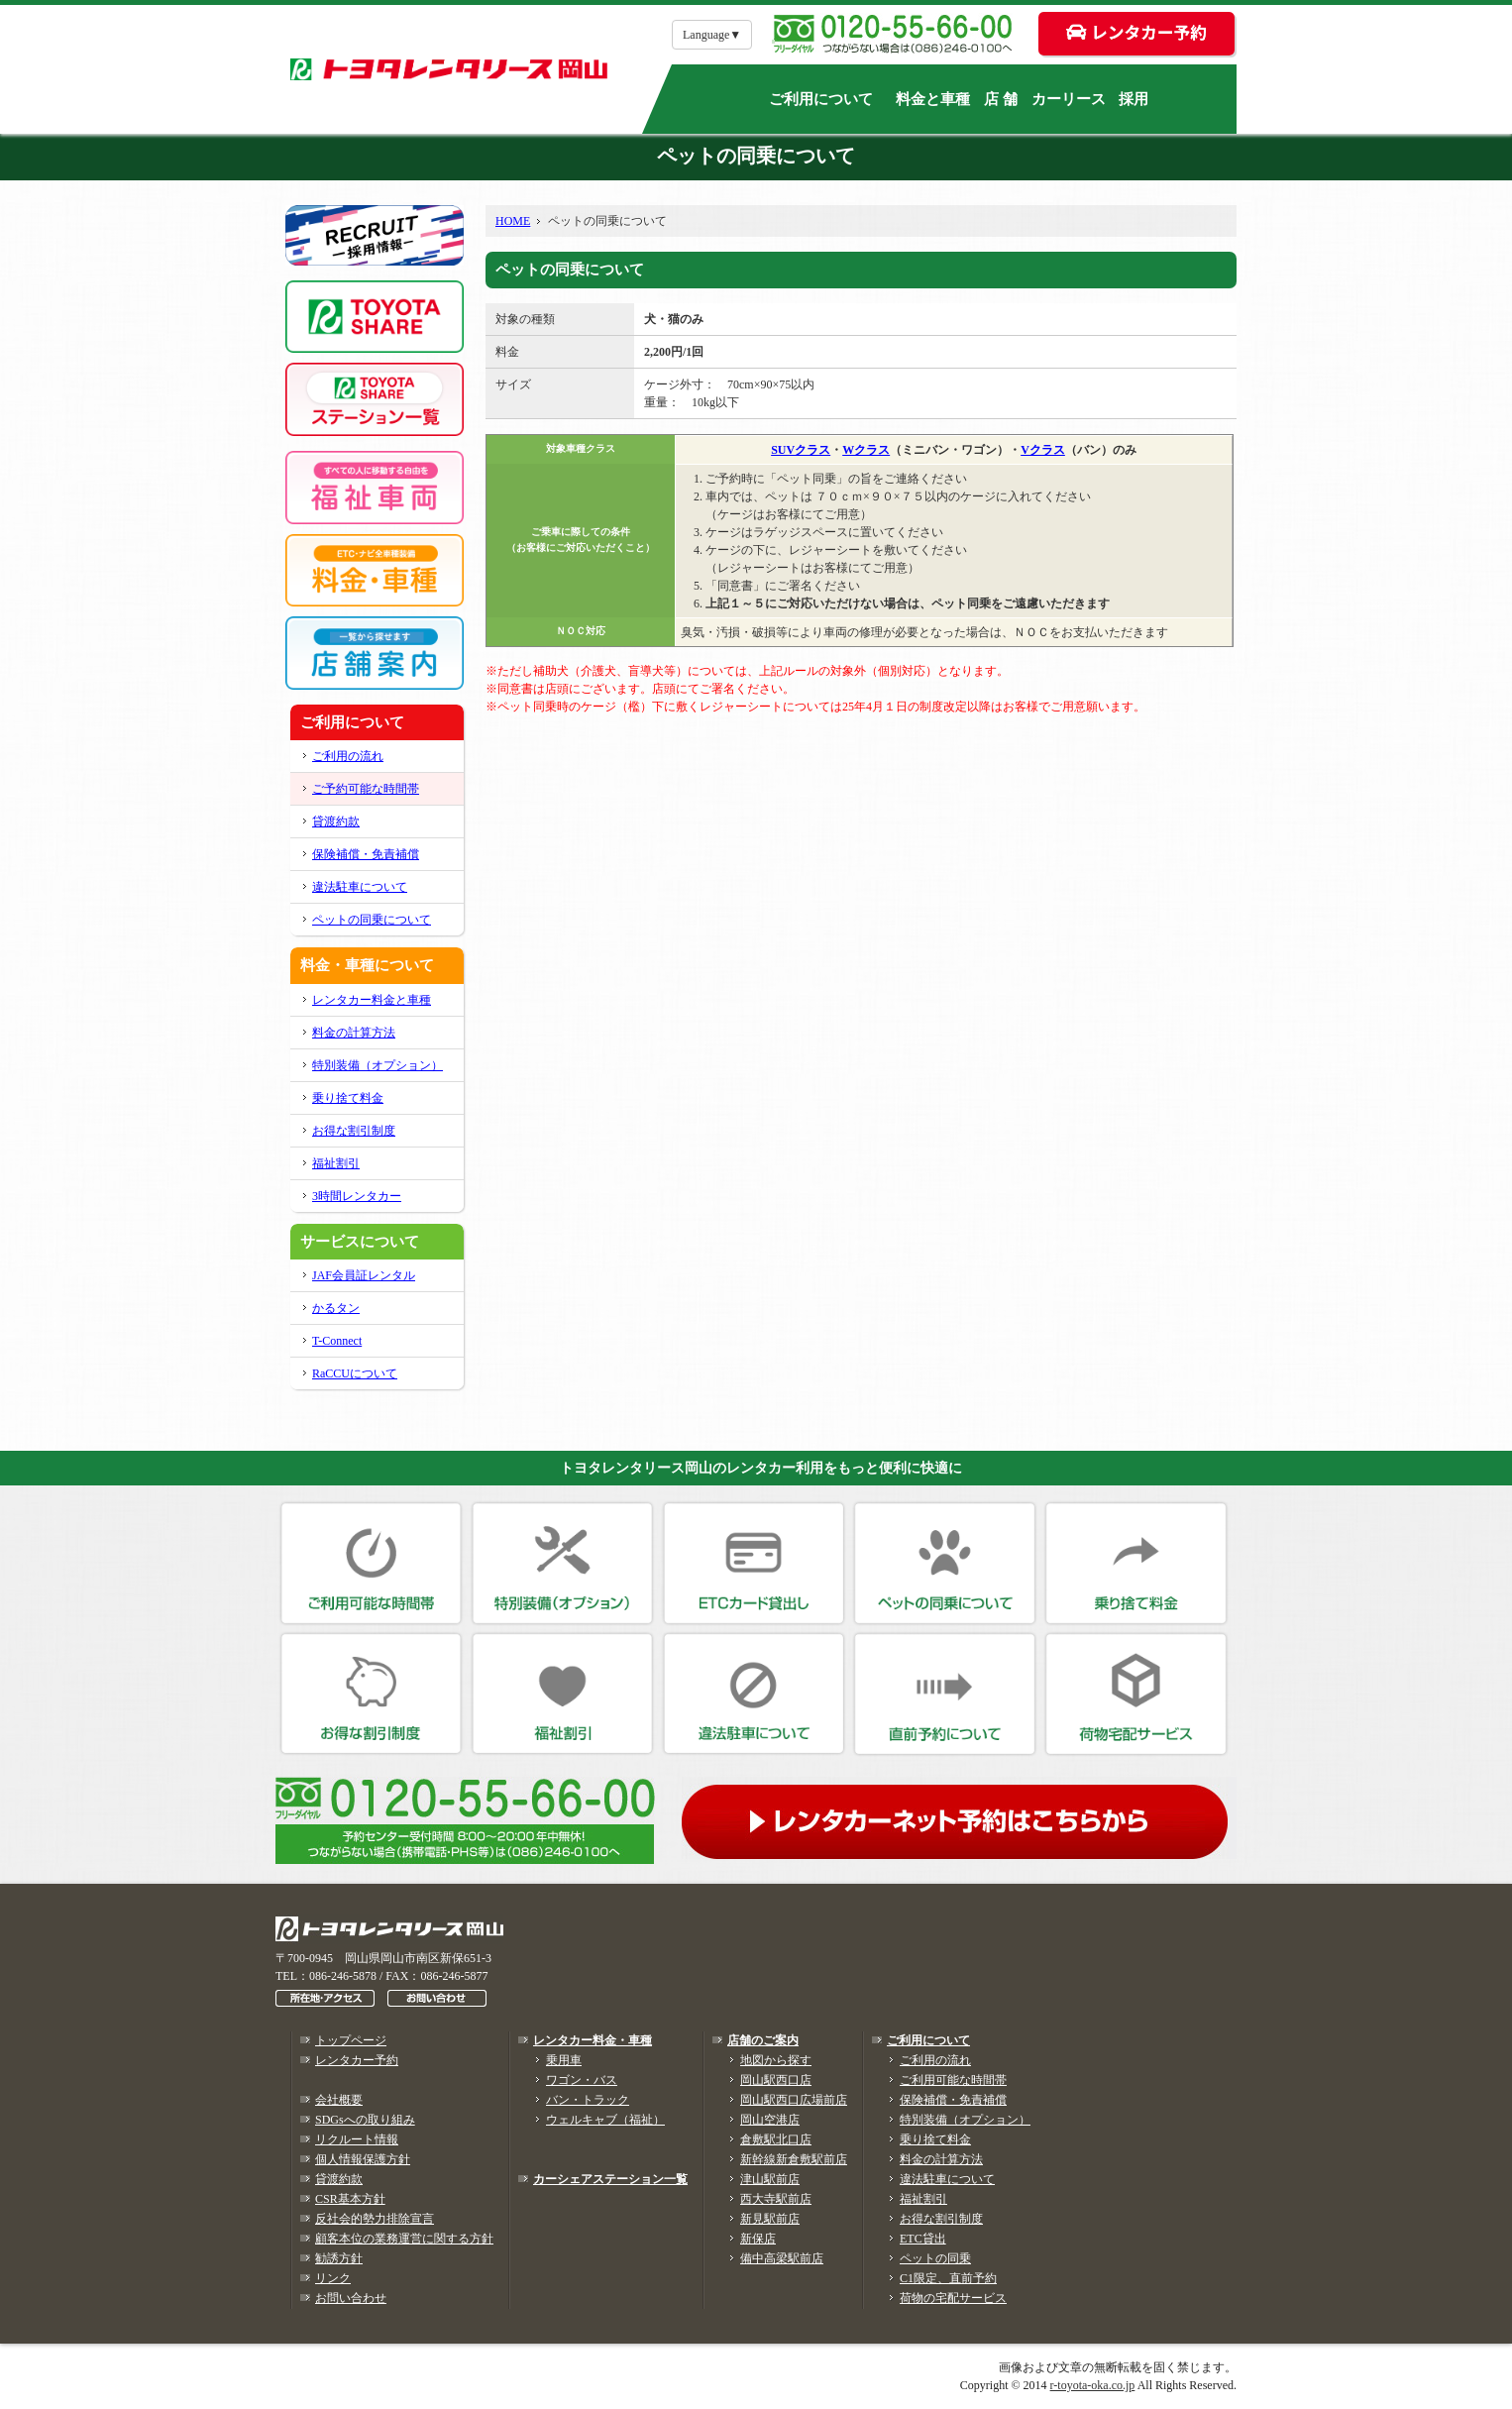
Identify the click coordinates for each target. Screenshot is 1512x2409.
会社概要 (339, 2100)
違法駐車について (359, 887)
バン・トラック (587, 2100)
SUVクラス (800, 450)
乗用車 (564, 2060)
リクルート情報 (356, 2139)
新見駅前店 (770, 2219)
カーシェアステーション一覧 (610, 2179)
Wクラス (866, 450)
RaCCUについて (354, 1373)
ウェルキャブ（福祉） (605, 2120)
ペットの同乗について (371, 920)
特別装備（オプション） (377, 1065)
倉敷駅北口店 (775, 2139)
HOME (512, 221)
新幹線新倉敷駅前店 (793, 2159)
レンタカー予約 (356, 2060)
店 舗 (1001, 99)
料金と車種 (933, 99)
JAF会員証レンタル (363, 1275)
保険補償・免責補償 (365, 854)
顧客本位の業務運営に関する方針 (404, 2238)
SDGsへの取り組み (365, 2120)
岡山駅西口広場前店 (793, 2100)
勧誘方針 (339, 2258)
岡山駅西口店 (775, 2080)
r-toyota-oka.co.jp (1092, 2385)
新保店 (758, 2238)
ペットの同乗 (935, 2258)
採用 (1133, 99)
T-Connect (337, 1341)
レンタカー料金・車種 (592, 2040)
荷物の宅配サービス (953, 2298)
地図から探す (775, 2060)
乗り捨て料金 (347, 1098)
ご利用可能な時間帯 (953, 2080)
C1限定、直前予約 (948, 2278)
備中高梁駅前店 (781, 2258)
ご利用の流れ (347, 756)
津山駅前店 (770, 2179)
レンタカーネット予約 (959, 1818)
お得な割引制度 (353, 1131)
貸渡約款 (336, 821)
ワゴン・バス (581, 2080)
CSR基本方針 (350, 2199)
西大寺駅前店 (775, 2199)
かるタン (336, 1308)
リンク (333, 2278)
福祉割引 (336, 1163)
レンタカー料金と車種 (371, 1000)
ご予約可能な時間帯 (365, 789)
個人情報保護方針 (362, 2159)
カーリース (1068, 99)
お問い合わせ (350, 2298)
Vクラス (1043, 450)
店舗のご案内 (763, 2040)
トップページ (350, 2040)
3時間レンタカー (356, 1196)
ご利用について (821, 99)
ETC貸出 (923, 2238)
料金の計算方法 (353, 1033)
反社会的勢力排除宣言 (374, 2219)
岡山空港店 (770, 2120)
